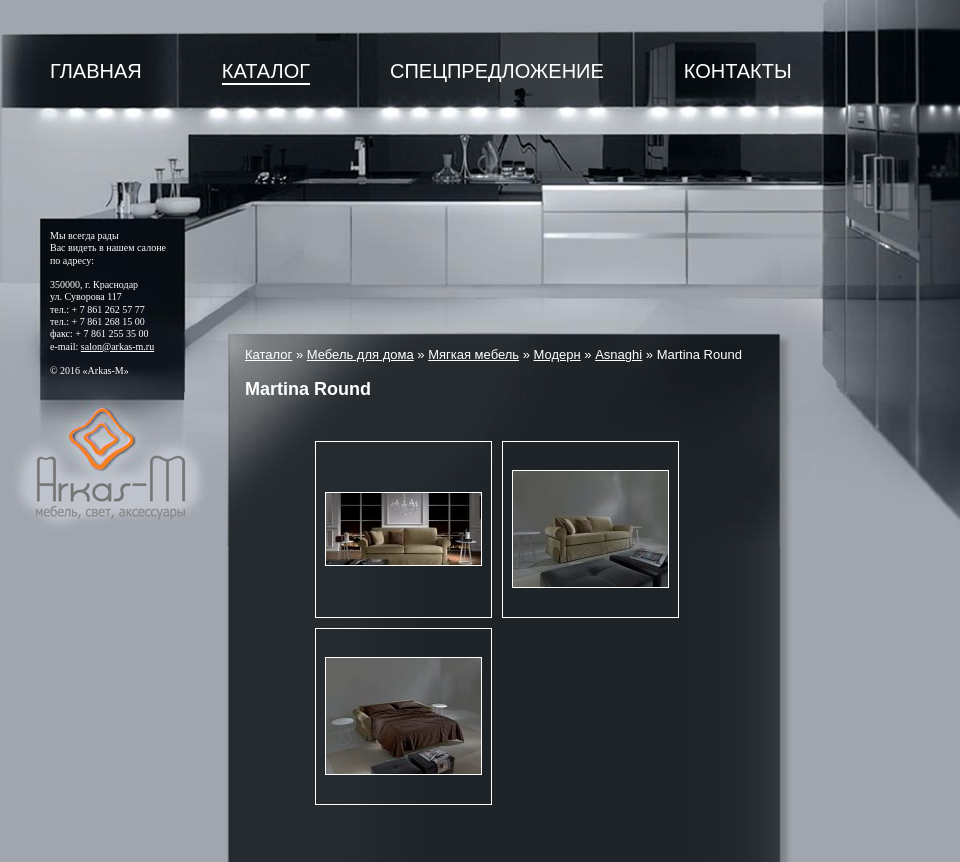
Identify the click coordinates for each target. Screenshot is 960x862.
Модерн (557, 354)
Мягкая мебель (473, 354)
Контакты (738, 71)
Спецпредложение (497, 71)
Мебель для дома (360, 354)
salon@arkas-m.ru (117, 346)
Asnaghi (618, 354)
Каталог (266, 71)
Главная (96, 71)
